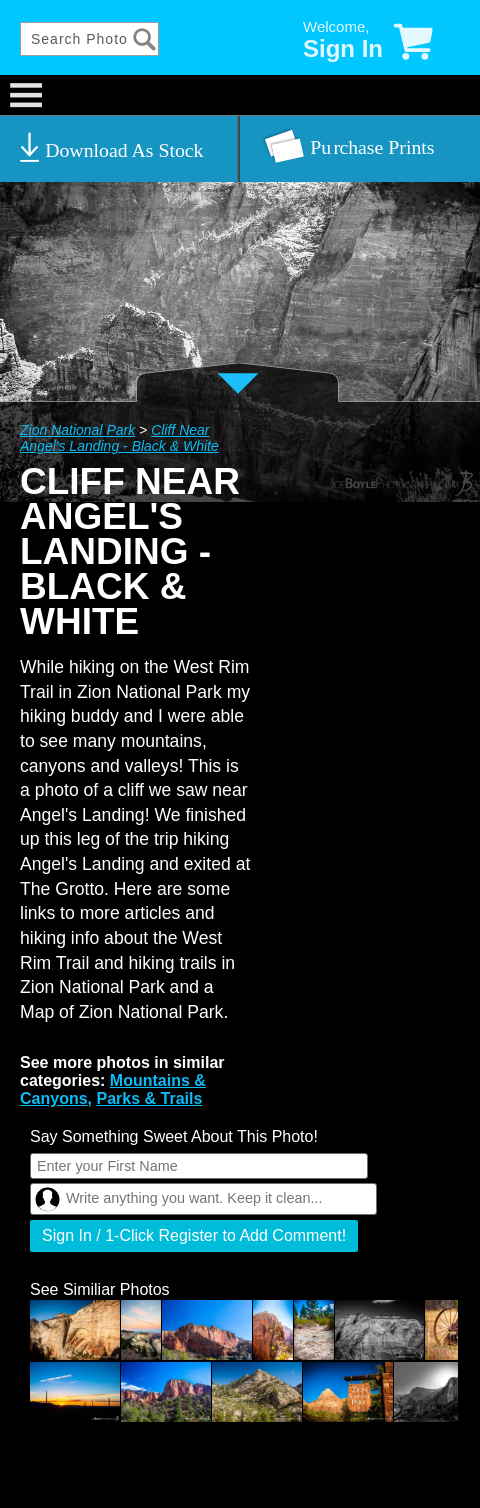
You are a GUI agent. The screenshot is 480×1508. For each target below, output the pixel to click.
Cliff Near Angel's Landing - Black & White (119, 438)
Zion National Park (77, 430)
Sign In (343, 48)
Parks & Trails (149, 1098)
